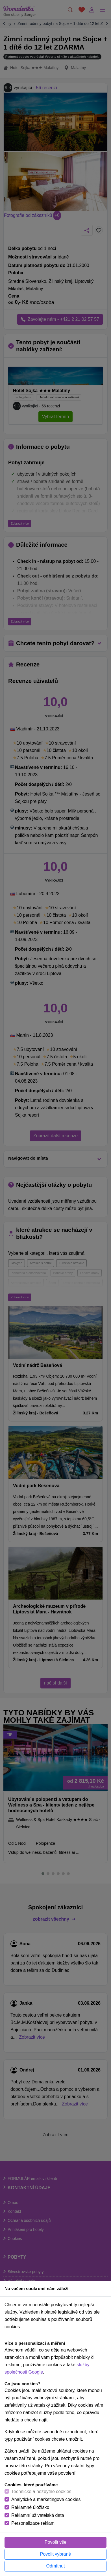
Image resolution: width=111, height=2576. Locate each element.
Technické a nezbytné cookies (41, 2491)
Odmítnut (55, 2566)
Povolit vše (55, 2542)
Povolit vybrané (55, 2554)
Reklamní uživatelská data (37, 2515)
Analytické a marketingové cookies (45, 2499)
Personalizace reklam (33, 2523)
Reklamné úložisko (30, 2507)
